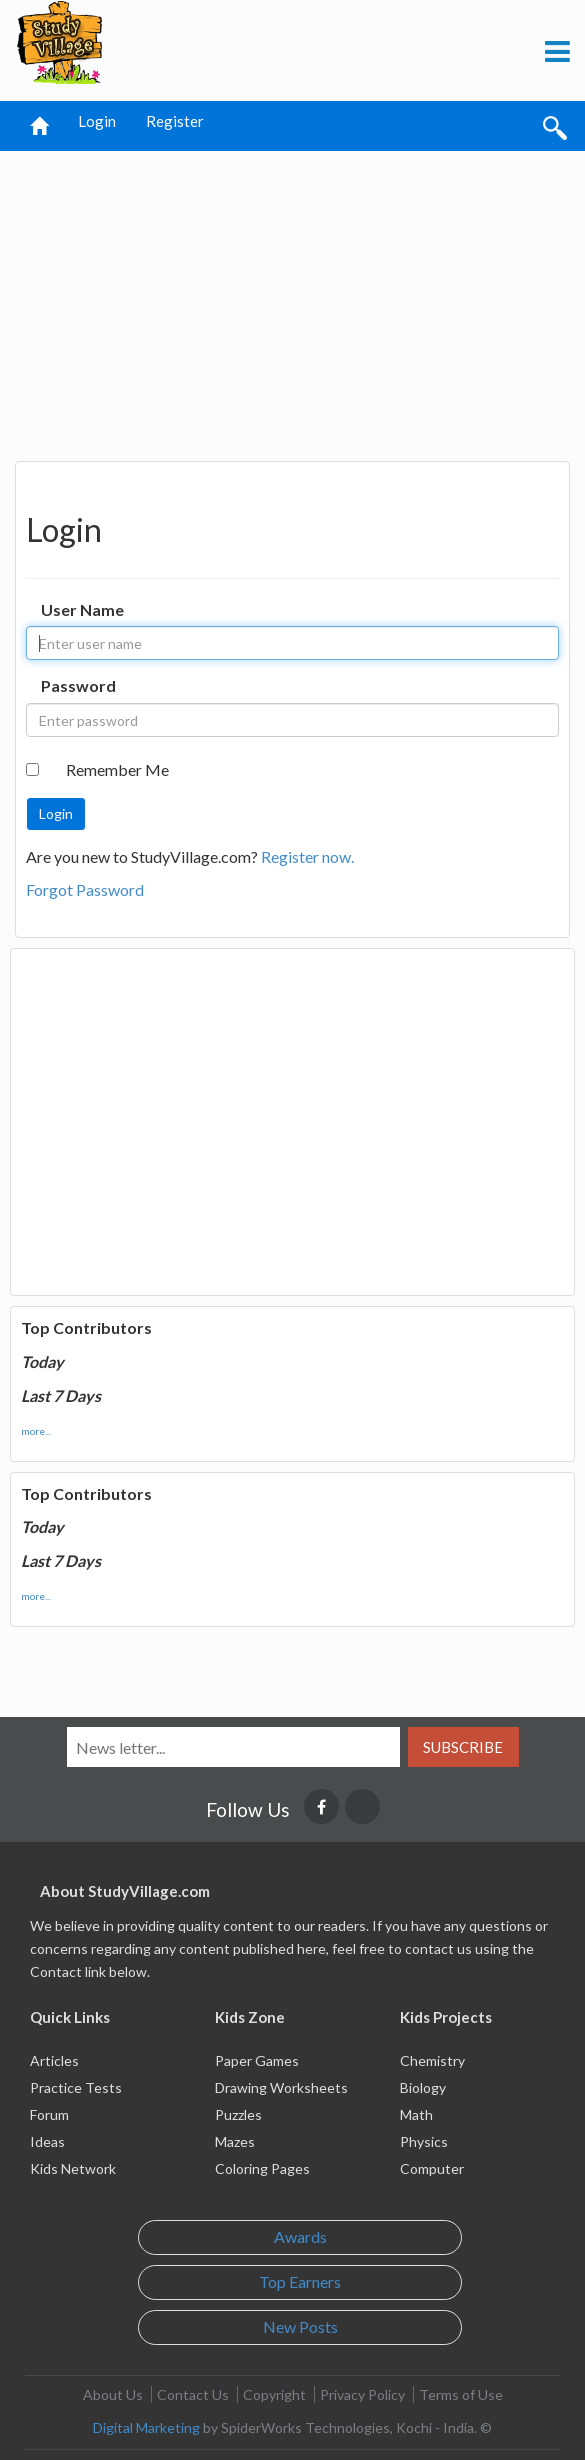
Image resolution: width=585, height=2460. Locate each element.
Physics (424, 2141)
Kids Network (73, 2168)
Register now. (307, 856)
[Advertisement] (293, 301)
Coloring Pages (262, 2168)
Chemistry (432, 2060)
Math (416, 2114)
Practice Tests (76, 2087)
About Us (113, 2394)
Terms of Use (461, 2394)
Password (78, 685)
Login (97, 121)
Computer (432, 2168)
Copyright (274, 2394)
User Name (82, 609)
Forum (49, 2114)
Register (175, 121)
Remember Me (117, 769)
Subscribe (463, 1747)
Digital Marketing (146, 2427)
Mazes (235, 2141)
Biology (423, 2087)
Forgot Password (85, 889)
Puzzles (238, 2114)
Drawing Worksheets (281, 2087)
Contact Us (193, 2394)
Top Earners (300, 2281)
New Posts (300, 2326)
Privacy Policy (362, 2394)
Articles (54, 2060)
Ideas (47, 2141)
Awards (300, 2236)
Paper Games (257, 2060)
